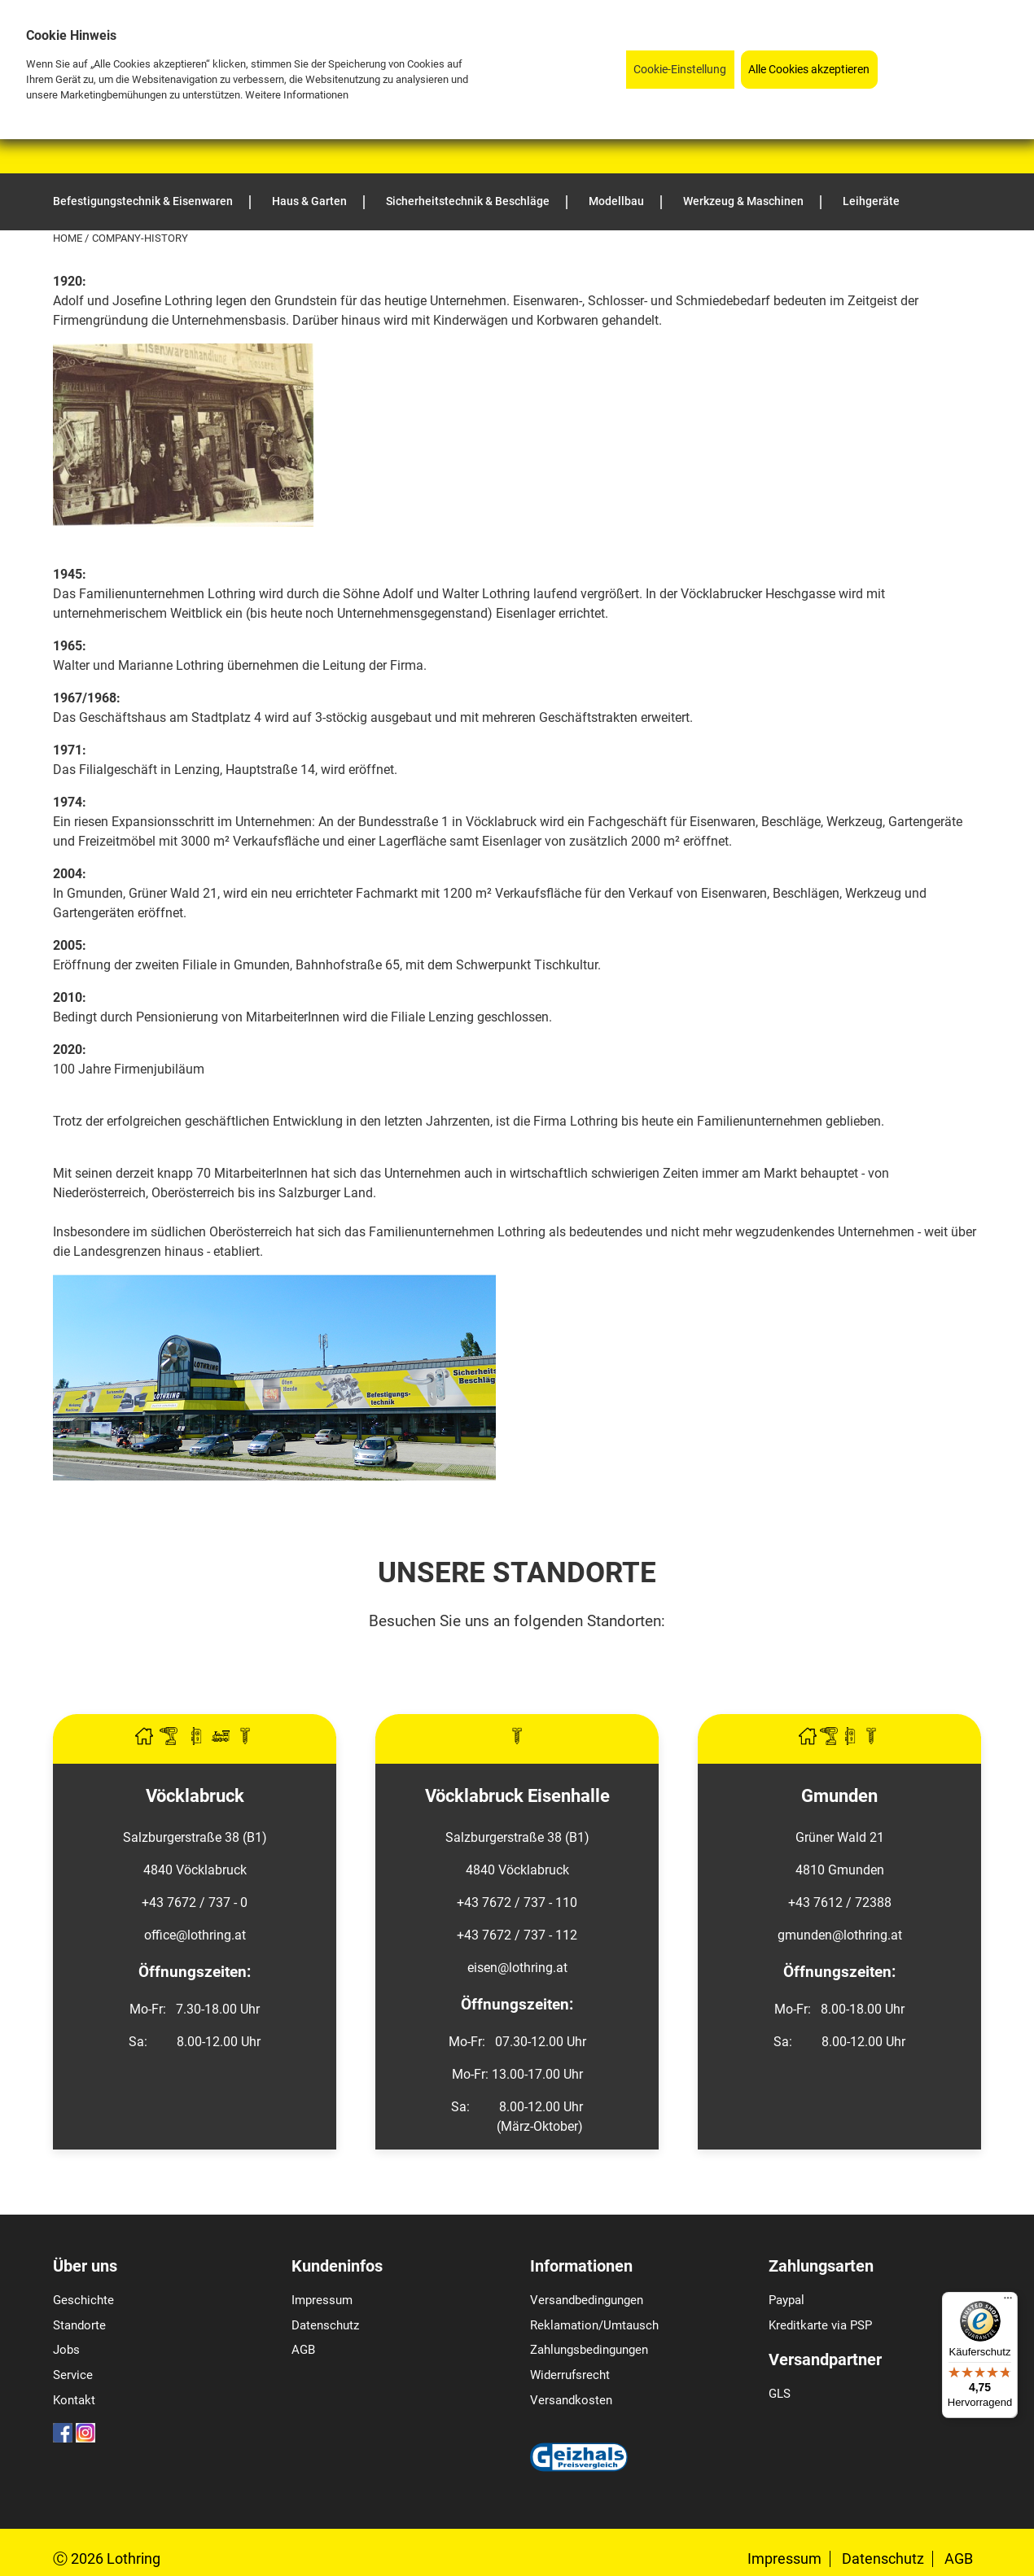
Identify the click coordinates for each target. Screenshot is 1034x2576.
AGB (303, 2349)
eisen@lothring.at (517, 1967)
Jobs (66, 2349)
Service (73, 2375)
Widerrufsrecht (570, 2375)
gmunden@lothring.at (840, 1935)
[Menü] (1008, 2301)
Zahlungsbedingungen (589, 2349)
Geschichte (83, 2300)
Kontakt (74, 2400)
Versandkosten (571, 2400)
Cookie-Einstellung (679, 70)
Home (69, 238)
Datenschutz (325, 2325)
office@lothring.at (195, 1935)
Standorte (79, 2325)
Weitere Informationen (296, 95)
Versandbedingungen (586, 2300)
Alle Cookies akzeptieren (809, 70)
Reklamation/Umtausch (594, 2325)
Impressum (322, 2300)
